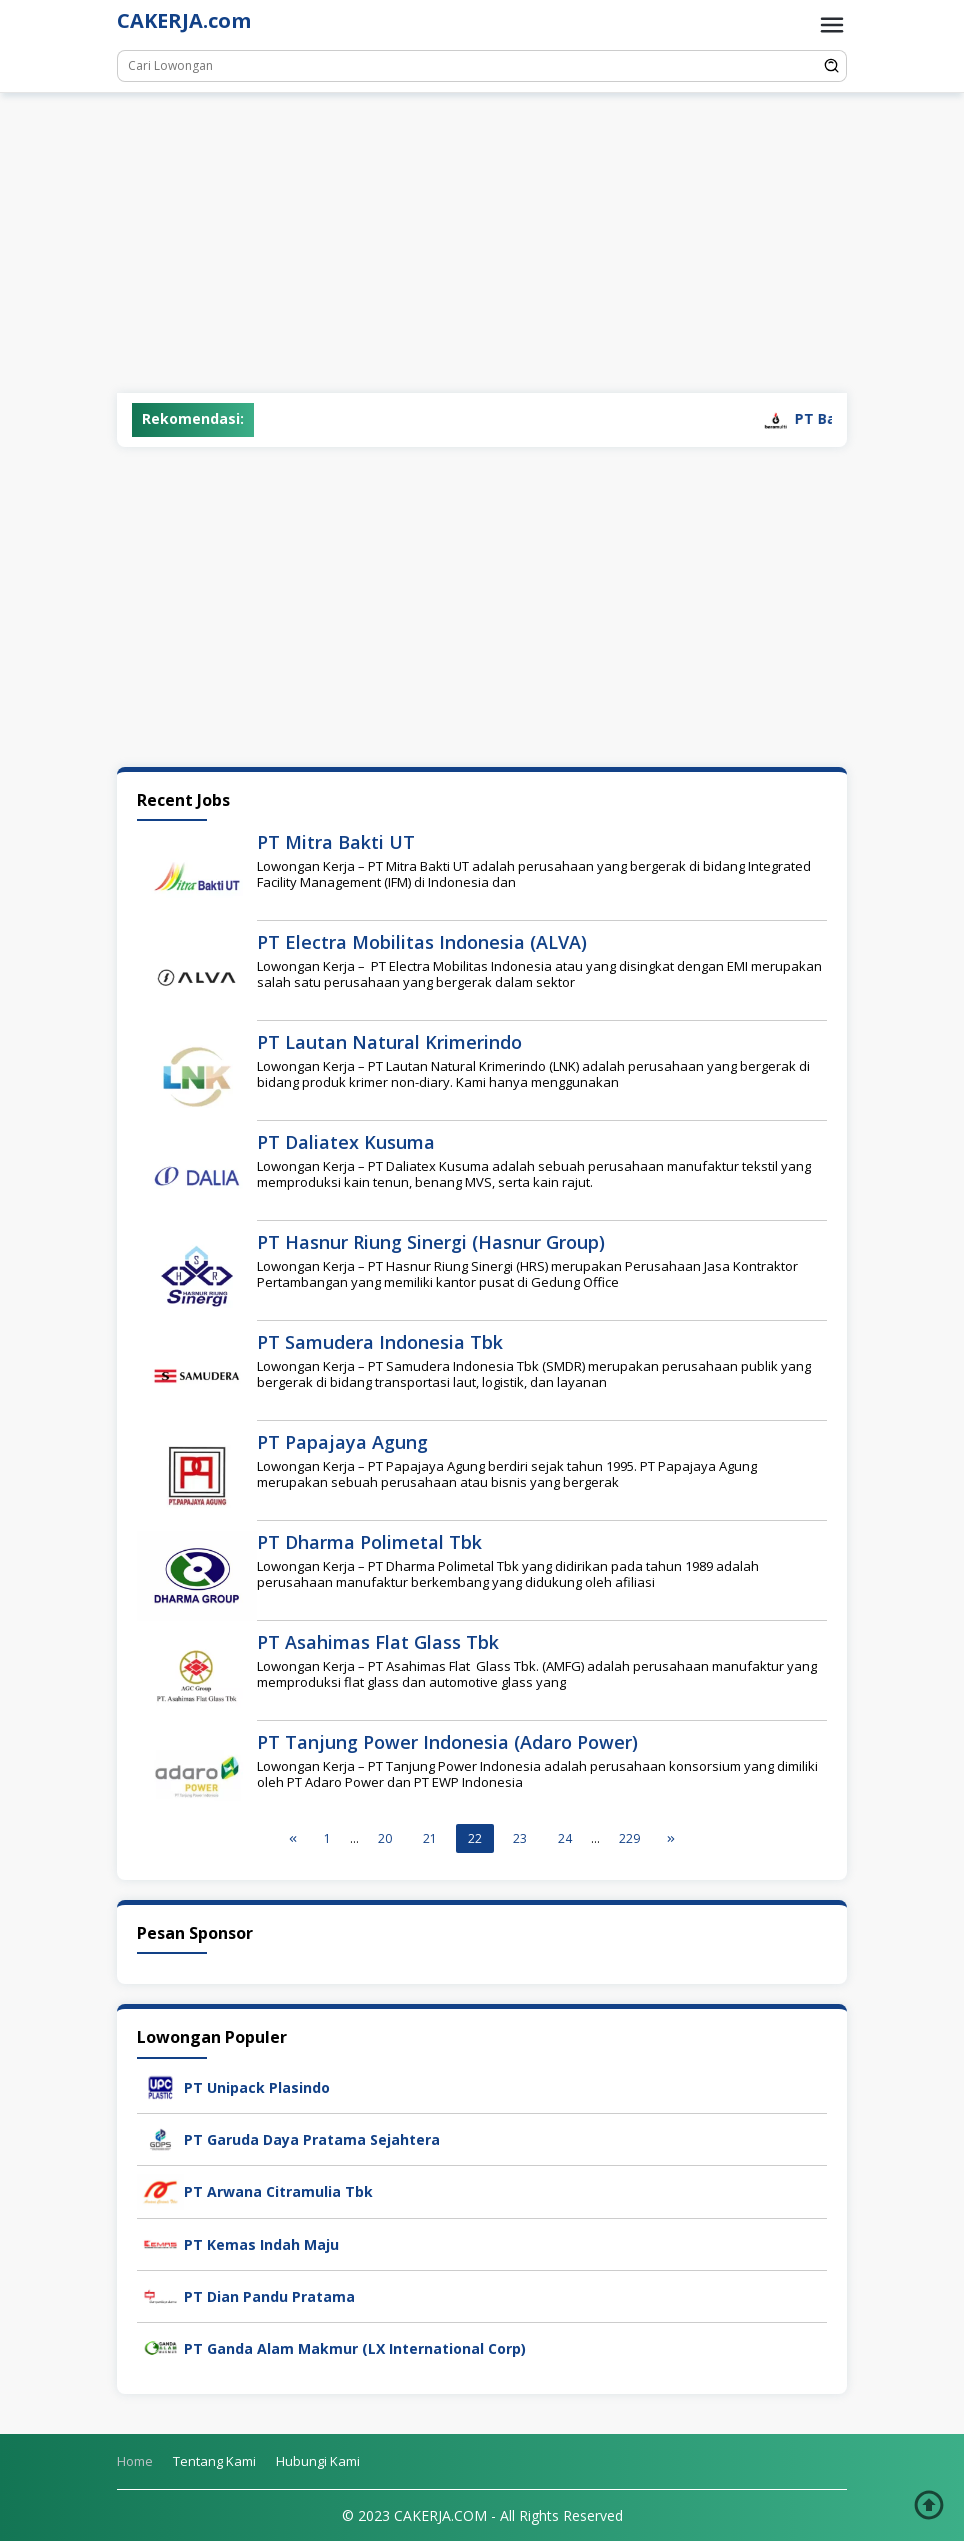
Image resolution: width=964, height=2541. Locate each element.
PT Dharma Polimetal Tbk (369, 1542)
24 (565, 1838)
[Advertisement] (482, 243)
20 (385, 1838)
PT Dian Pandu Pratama (269, 2296)
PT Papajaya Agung (342, 1442)
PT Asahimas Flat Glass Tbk (378, 1642)
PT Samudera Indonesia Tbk (380, 1342)
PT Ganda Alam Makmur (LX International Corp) (355, 2348)
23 (520, 1838)
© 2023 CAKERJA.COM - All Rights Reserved (482, 2515)
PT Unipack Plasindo (257, 2087)
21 (430, 1838)
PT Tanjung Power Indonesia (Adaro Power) (447, 1742)
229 (629, 1838)
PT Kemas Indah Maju (261, 2244)
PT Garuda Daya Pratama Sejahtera (312, 2139)
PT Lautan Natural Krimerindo (389, 1042)
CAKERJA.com (184, 20)
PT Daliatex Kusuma (346, 1142)
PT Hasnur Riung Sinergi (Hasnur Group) (431, 1242)
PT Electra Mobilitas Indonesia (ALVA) (422, 942)
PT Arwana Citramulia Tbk (278, 2191)
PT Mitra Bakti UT (336, 842)
